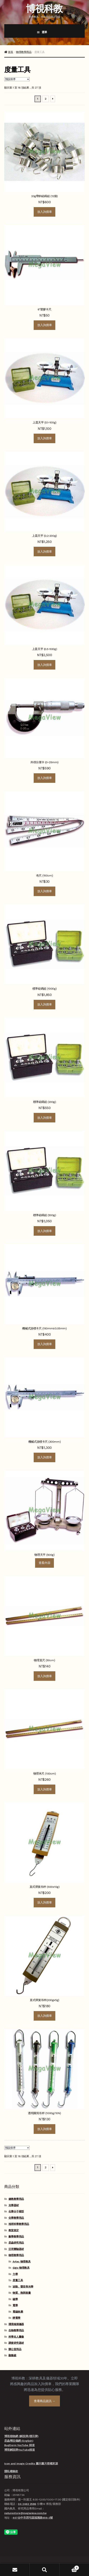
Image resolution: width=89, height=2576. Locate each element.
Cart (69, 2567)
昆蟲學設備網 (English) (18, 2440)
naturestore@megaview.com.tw (25, 2513)
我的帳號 (15, 2569)
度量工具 (18, 2280)
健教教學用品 (16, 2199)
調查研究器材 (16, 2343)
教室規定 (14, 2230)
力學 (15, 2274)
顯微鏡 (12, 2355)
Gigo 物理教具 (21, 2267)
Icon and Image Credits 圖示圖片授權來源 (31, 2463)
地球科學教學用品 (19, 2224)
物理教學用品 (23, 52)
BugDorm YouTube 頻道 (19, 2445)
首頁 (10, 52)
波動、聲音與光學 (23, 2286)
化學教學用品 (16, 2217)
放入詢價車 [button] (44, 211)
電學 (15, 2305)
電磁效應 (18, 2311)
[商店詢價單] (17, 79)
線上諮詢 (80, 2559)
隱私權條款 (11, 2471)
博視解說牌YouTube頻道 (19, 2449)
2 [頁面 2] (45, 98)
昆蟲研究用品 (16, 2242)
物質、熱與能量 (22, 2292)
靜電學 (16, 2317)
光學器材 (14, 2205)
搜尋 (44, 2569)
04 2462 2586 (27, 2504)
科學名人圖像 (16, 2336)
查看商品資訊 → (44, 2401)
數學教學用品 (16, 2236)
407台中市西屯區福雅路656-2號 (32, 2517)
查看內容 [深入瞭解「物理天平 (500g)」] (44, 1563)
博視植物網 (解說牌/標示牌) (21, 2436)
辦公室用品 (15, 2349)
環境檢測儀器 (16, 2324)
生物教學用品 (16, 2330)
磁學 (15, 2299)
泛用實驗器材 (16, 2249)
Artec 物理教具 (21, 2261)
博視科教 (44, 8)
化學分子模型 (16, 2211)
